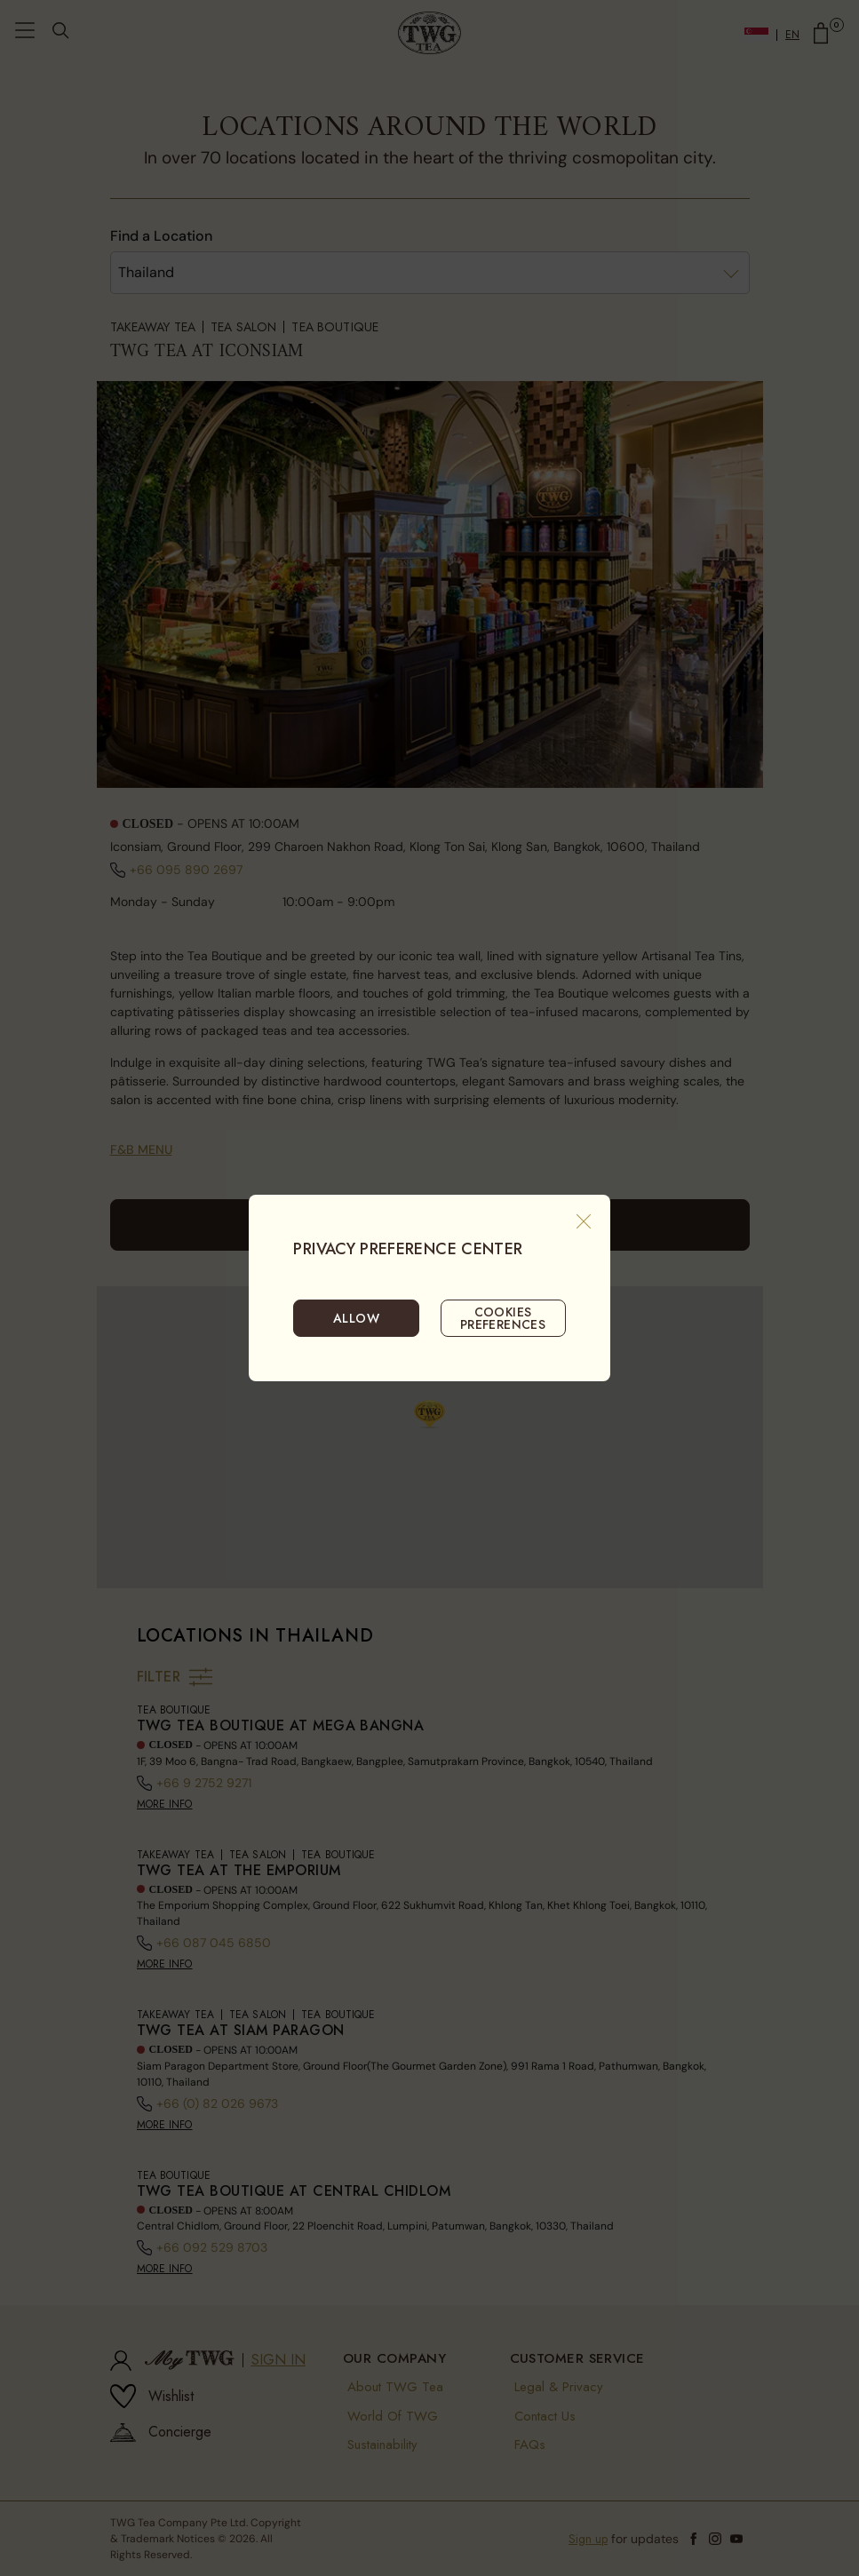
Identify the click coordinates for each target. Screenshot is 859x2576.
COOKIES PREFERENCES (503, 1318)
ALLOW (356, 1318)
